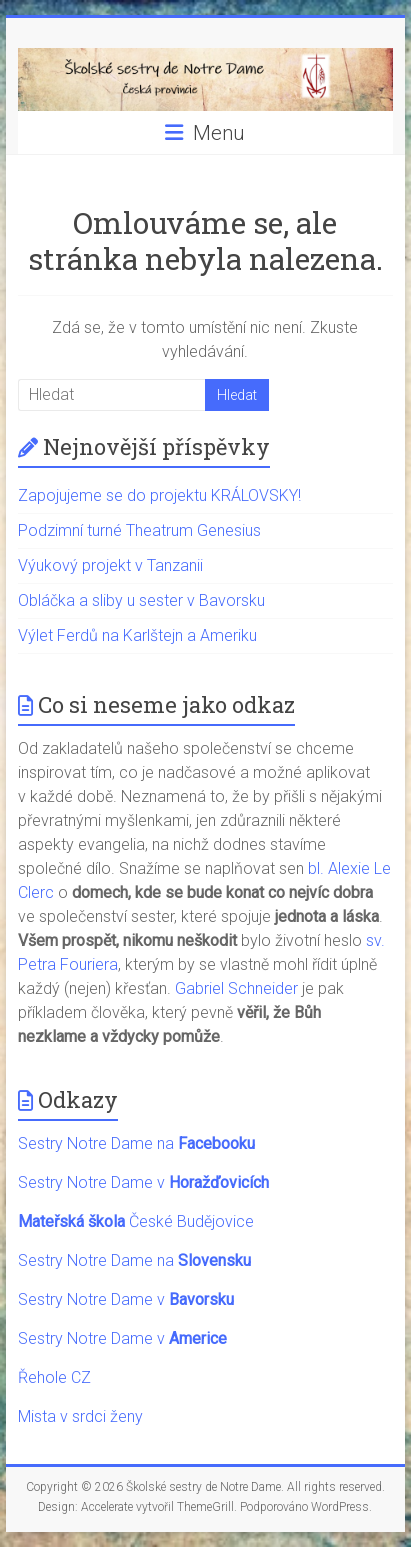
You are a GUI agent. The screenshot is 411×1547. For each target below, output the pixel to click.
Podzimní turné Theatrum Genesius (139, 530)
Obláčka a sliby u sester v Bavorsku (141, 600)
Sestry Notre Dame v (143, 1182)
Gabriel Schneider (236, 988)
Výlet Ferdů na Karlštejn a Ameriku (137, 635)
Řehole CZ (54, 1377)
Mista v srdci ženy (80, 1416)
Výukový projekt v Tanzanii (110, 565)
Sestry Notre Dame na (136, 1143)
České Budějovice (136, 1221)
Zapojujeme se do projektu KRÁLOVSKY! (159, 495)
